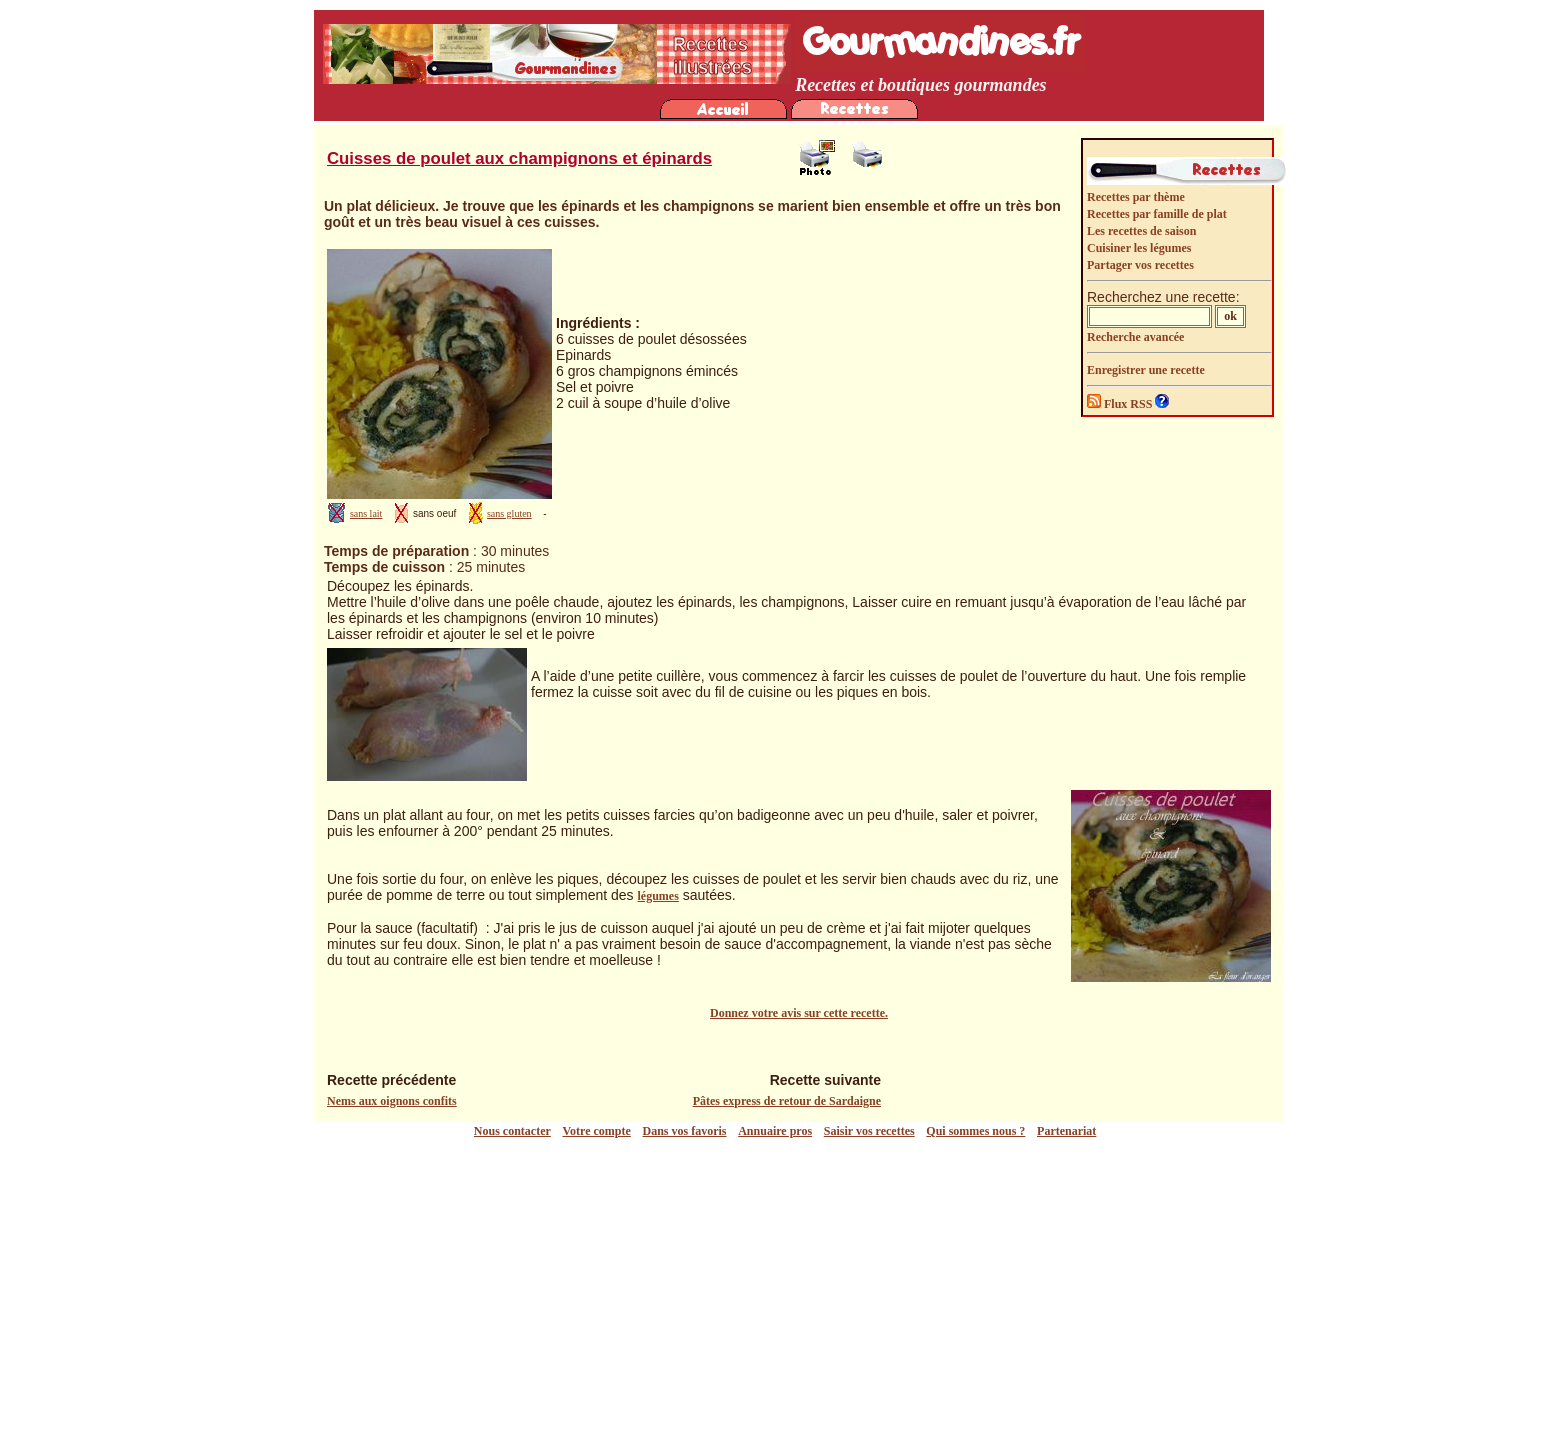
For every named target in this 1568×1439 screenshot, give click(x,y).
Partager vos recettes (1140, 265)
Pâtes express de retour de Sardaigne (787, 1101)
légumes (658, 896)
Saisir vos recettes (869, 1131)
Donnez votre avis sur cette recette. (799, 1013)
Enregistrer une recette (1146, 370)
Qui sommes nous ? (975, 1131)
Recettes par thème (1136, 197)
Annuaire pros (775, 1131)
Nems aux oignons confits (392, 1101)
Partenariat (1066, 1131)
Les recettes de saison (1141, 231)
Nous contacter (512, 1131)
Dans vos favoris (685, 1131)
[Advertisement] (789, 1289)
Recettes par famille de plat (1157, 214)
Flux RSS (1121, 404)
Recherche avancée (1135, 337)
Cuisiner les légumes (1139, 248)
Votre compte (597, 1131)
